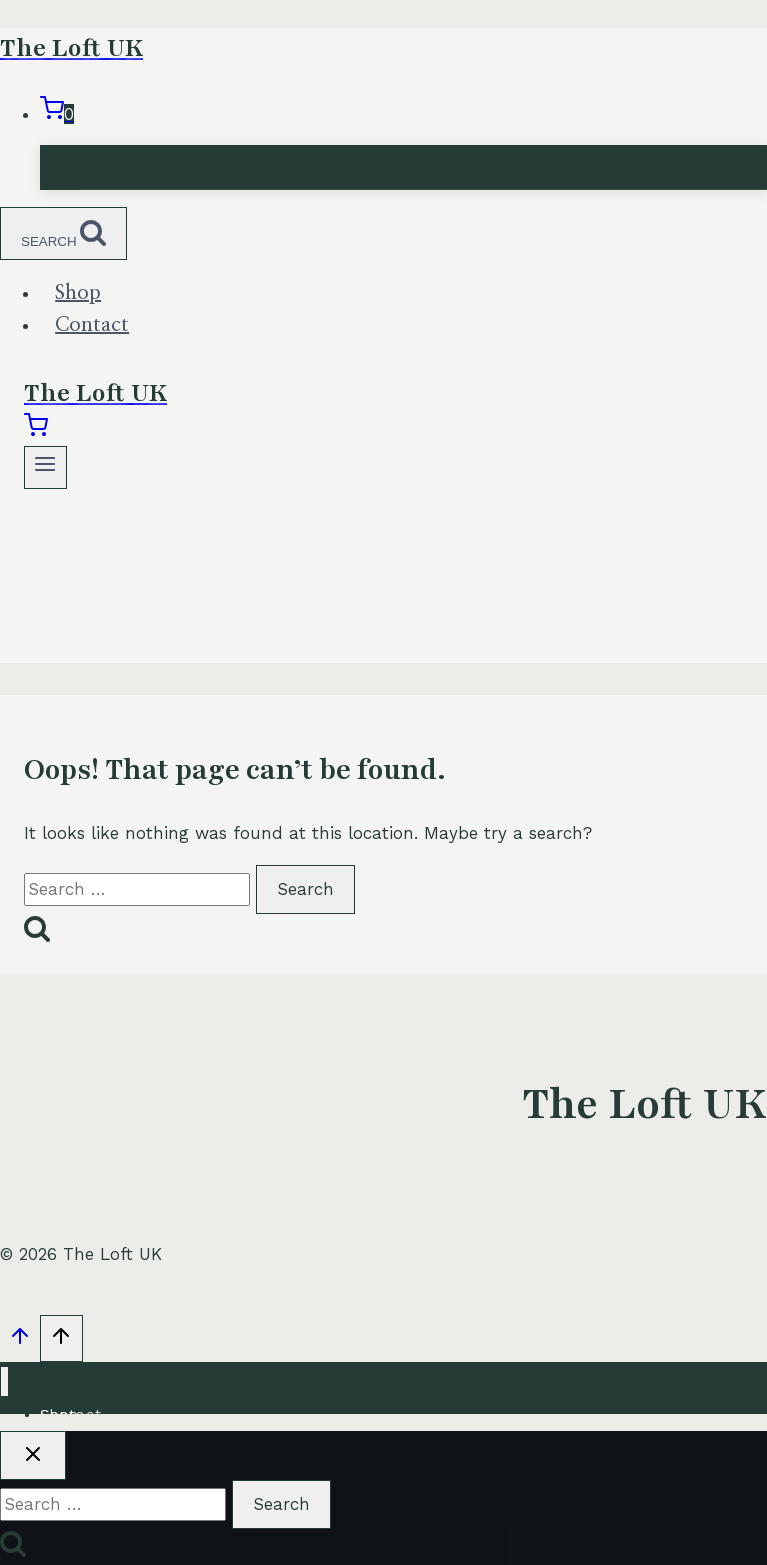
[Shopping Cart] (57, 114)
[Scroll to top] (20, 1341)
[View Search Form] (63, 233)
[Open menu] (45, 467)
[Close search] (33, 1455)
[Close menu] (4, 1381)
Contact (92, 325)
